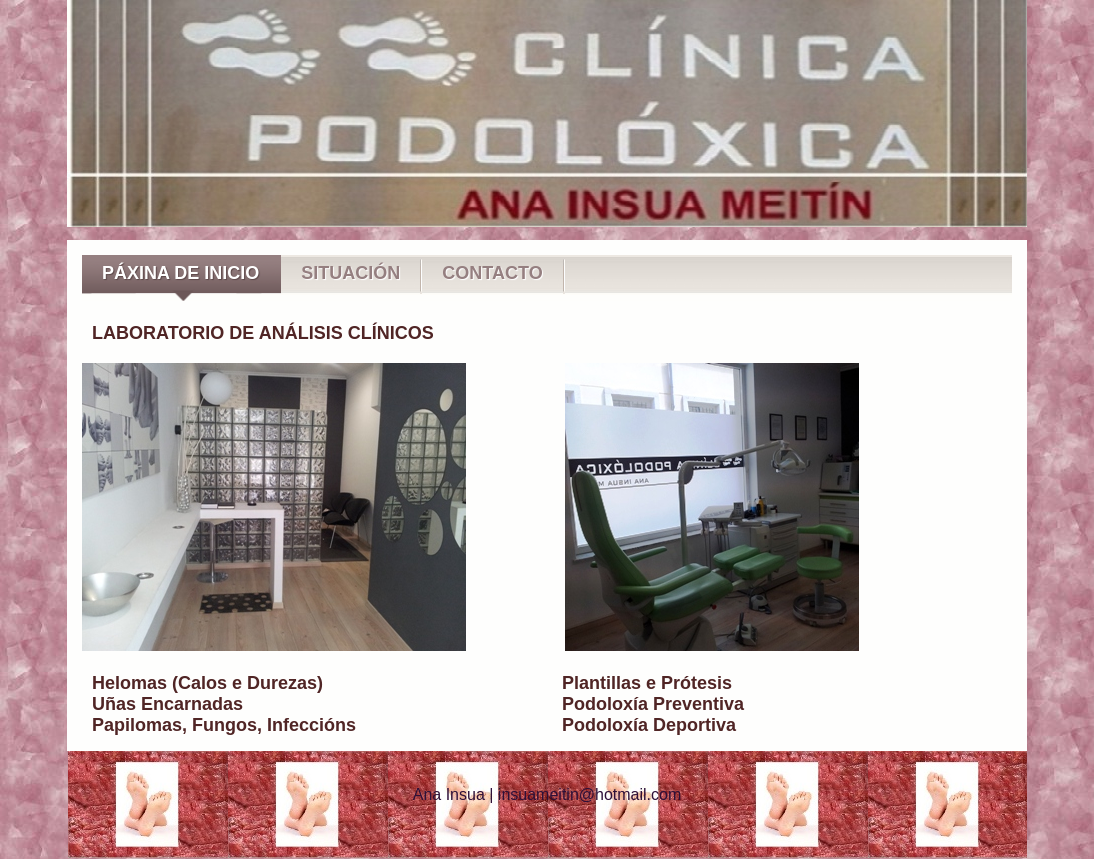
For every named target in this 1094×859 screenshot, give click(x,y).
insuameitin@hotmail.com (589, 794)
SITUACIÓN (350, 273)
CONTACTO (492, 273)
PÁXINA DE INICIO (180, 273)
